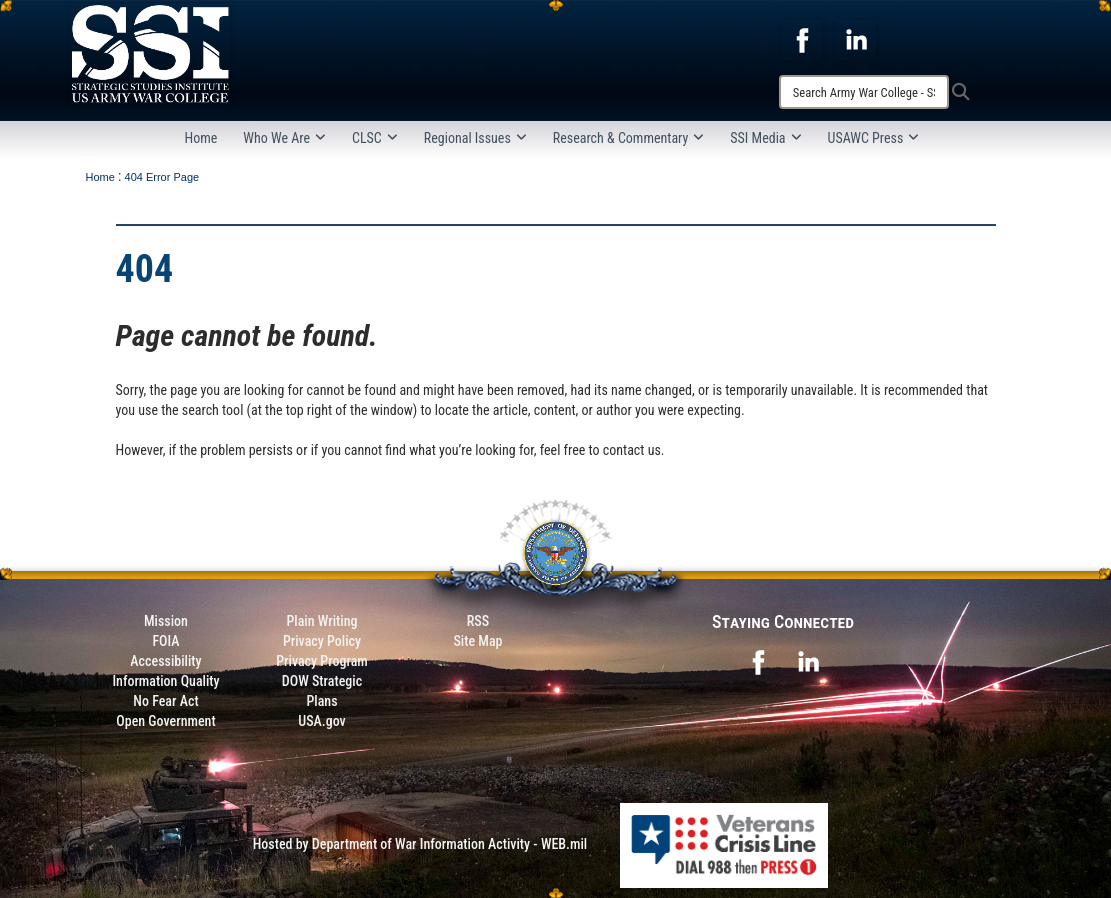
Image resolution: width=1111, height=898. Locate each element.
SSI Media (765, 138)
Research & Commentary (629, 138)
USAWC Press (874, 138)
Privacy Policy (322, 641)
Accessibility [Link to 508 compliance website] (165, 661)
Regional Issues (475, 138)
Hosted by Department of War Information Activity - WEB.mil (420, 844)
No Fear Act (165, 701)
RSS (478, 621)
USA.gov (322, 721)
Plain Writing (321, 621)
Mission (166, 621)
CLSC (375, 138)
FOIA (165, 641)
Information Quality (165, 681)
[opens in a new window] (802, 39)
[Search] (864, 92)
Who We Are (284, 138)
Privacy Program (322, 661)
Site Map (477, 641)
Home (201, 138)
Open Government (165, 721)
